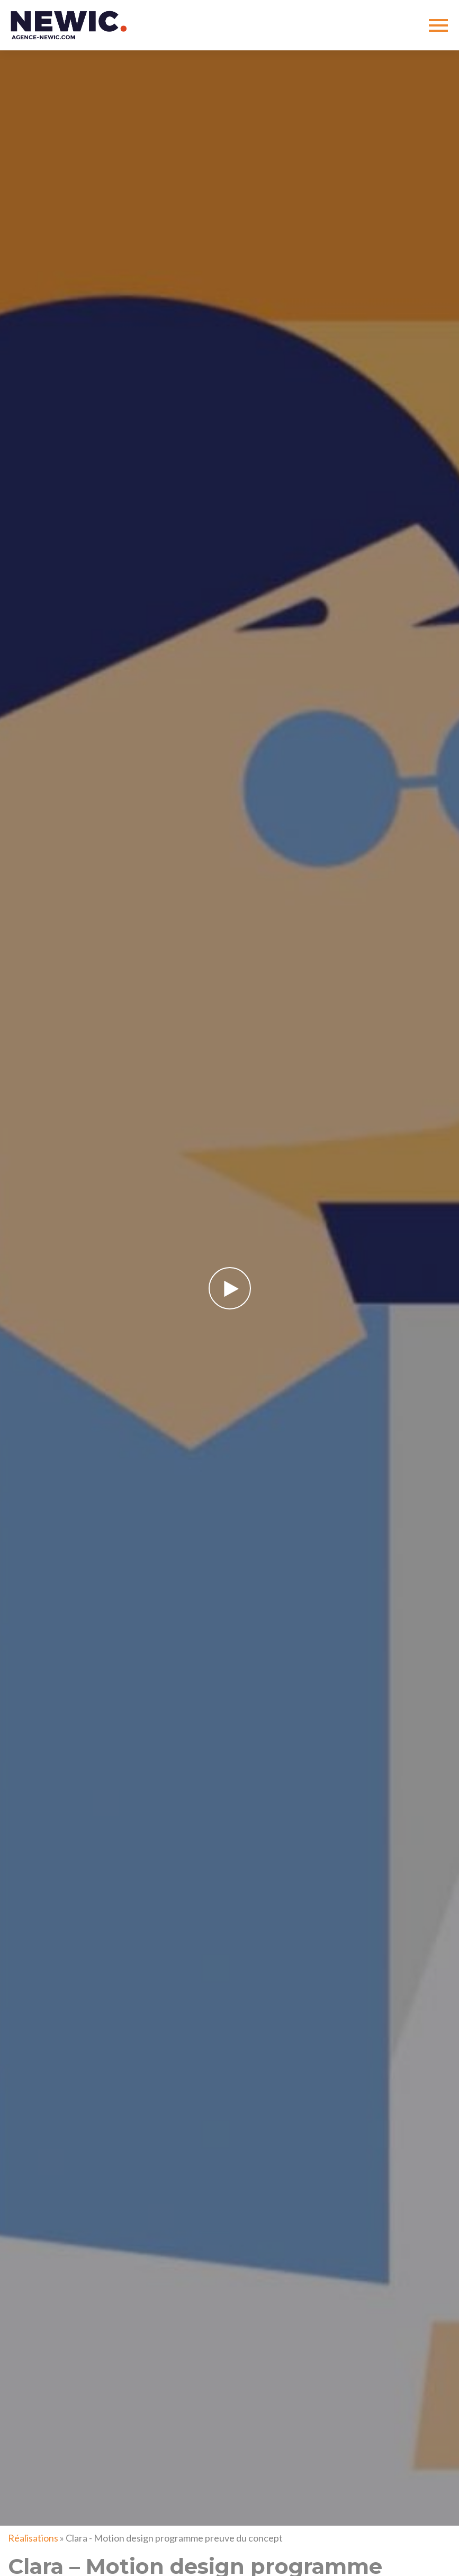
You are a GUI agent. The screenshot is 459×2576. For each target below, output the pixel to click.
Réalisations (33, 2538)
